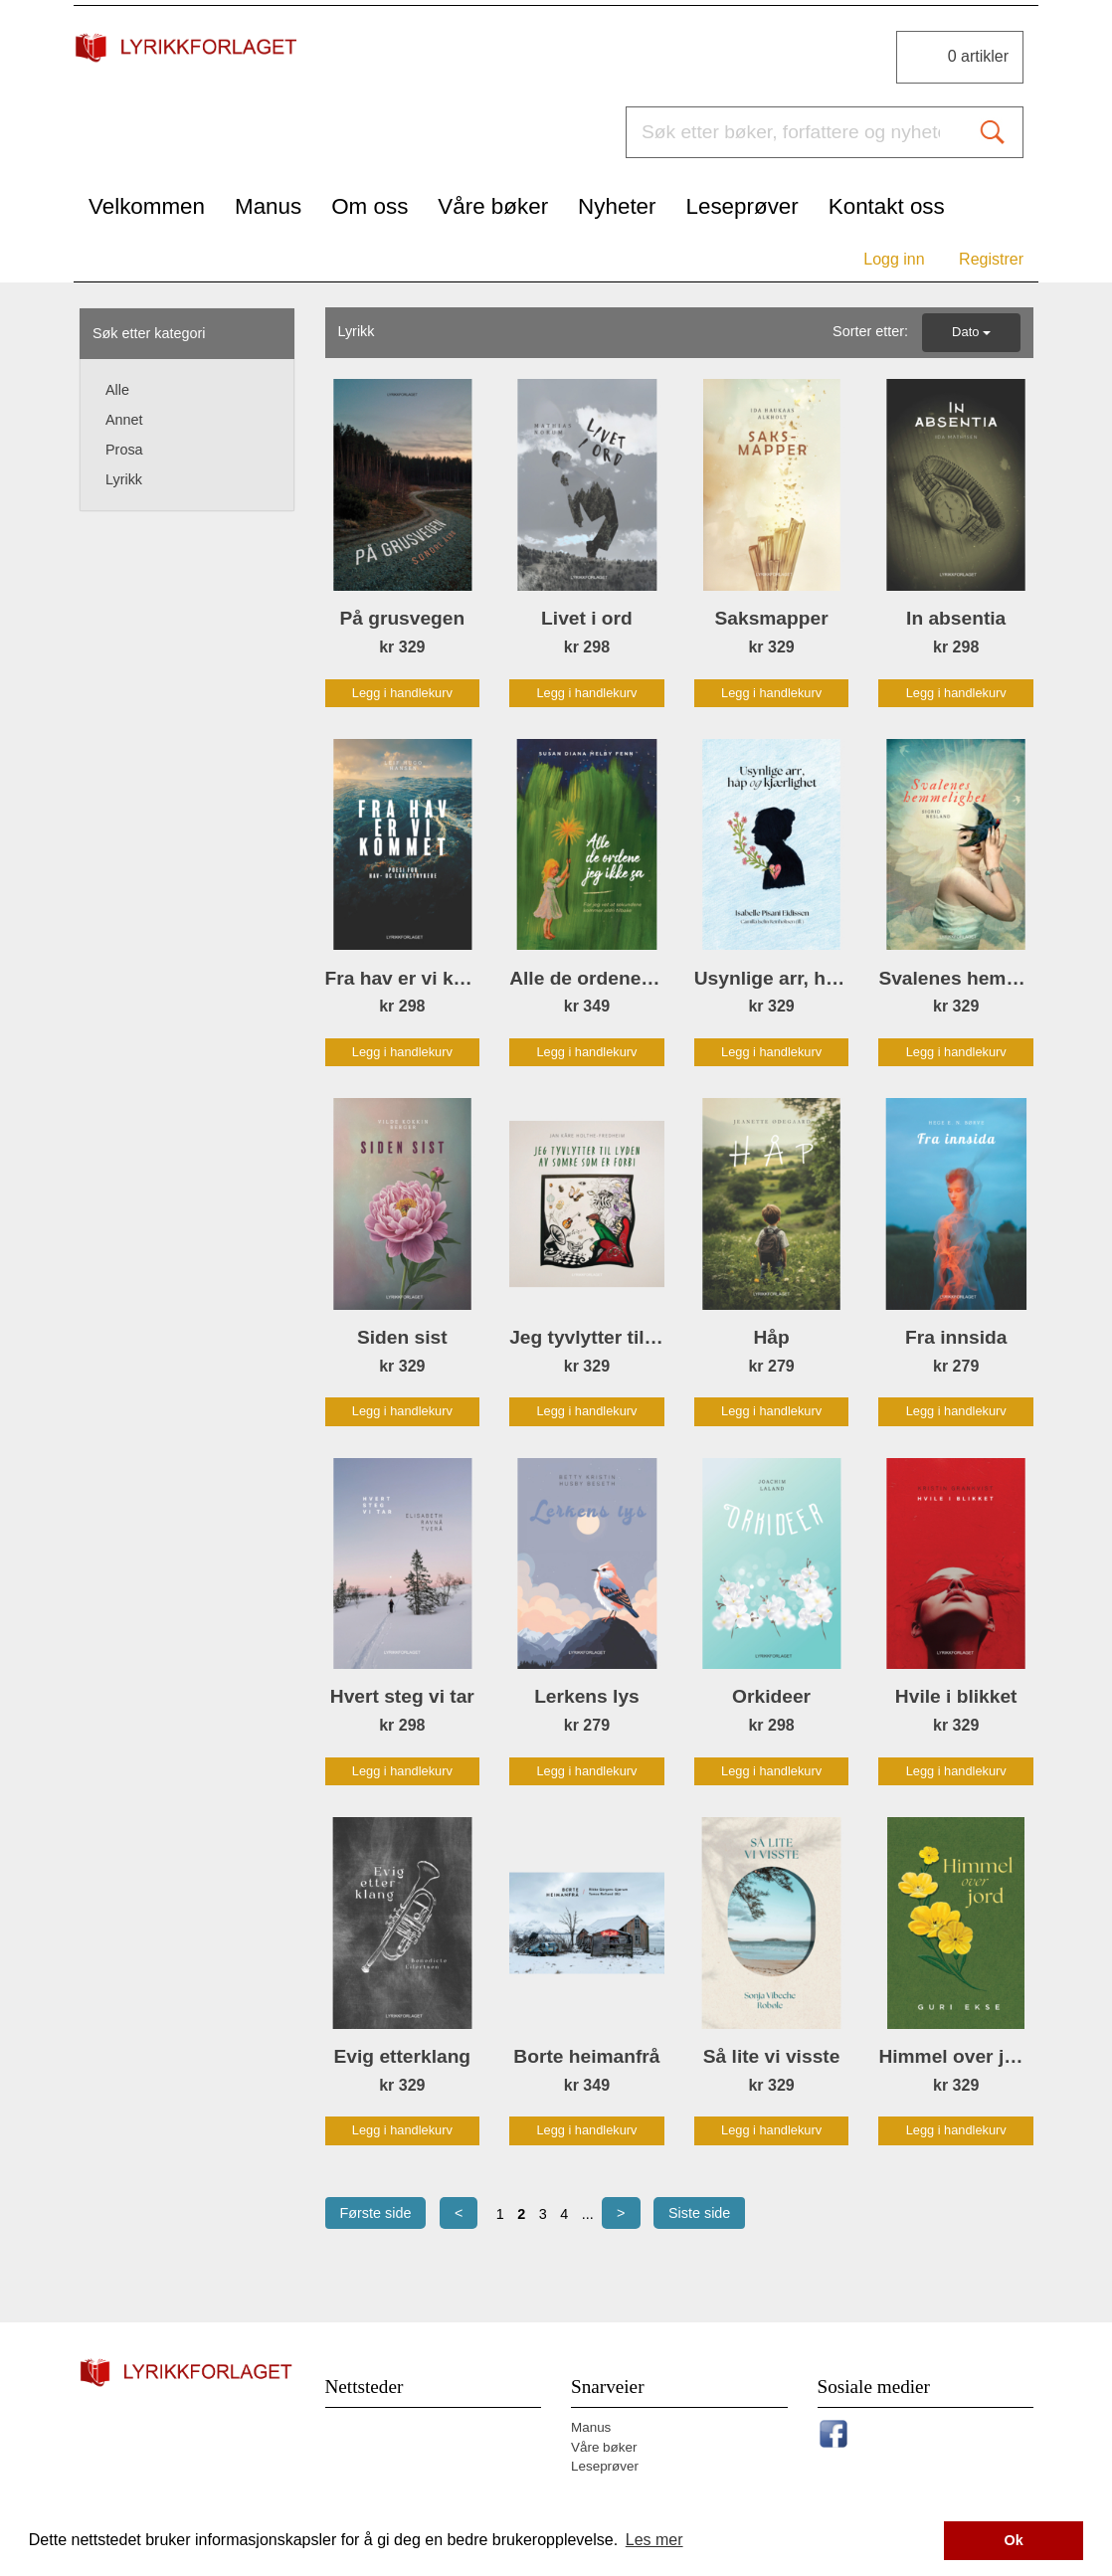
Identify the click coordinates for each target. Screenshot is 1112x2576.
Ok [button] (1014, 2540)
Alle (117, 390)
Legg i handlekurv (402, 692)
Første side (376, 2213)
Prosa (124, 450)
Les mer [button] (654, 2539)
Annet (124, 420)
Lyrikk (123, 479)
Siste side (699, 2213)
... (588, 2214)
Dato (971, 331)
